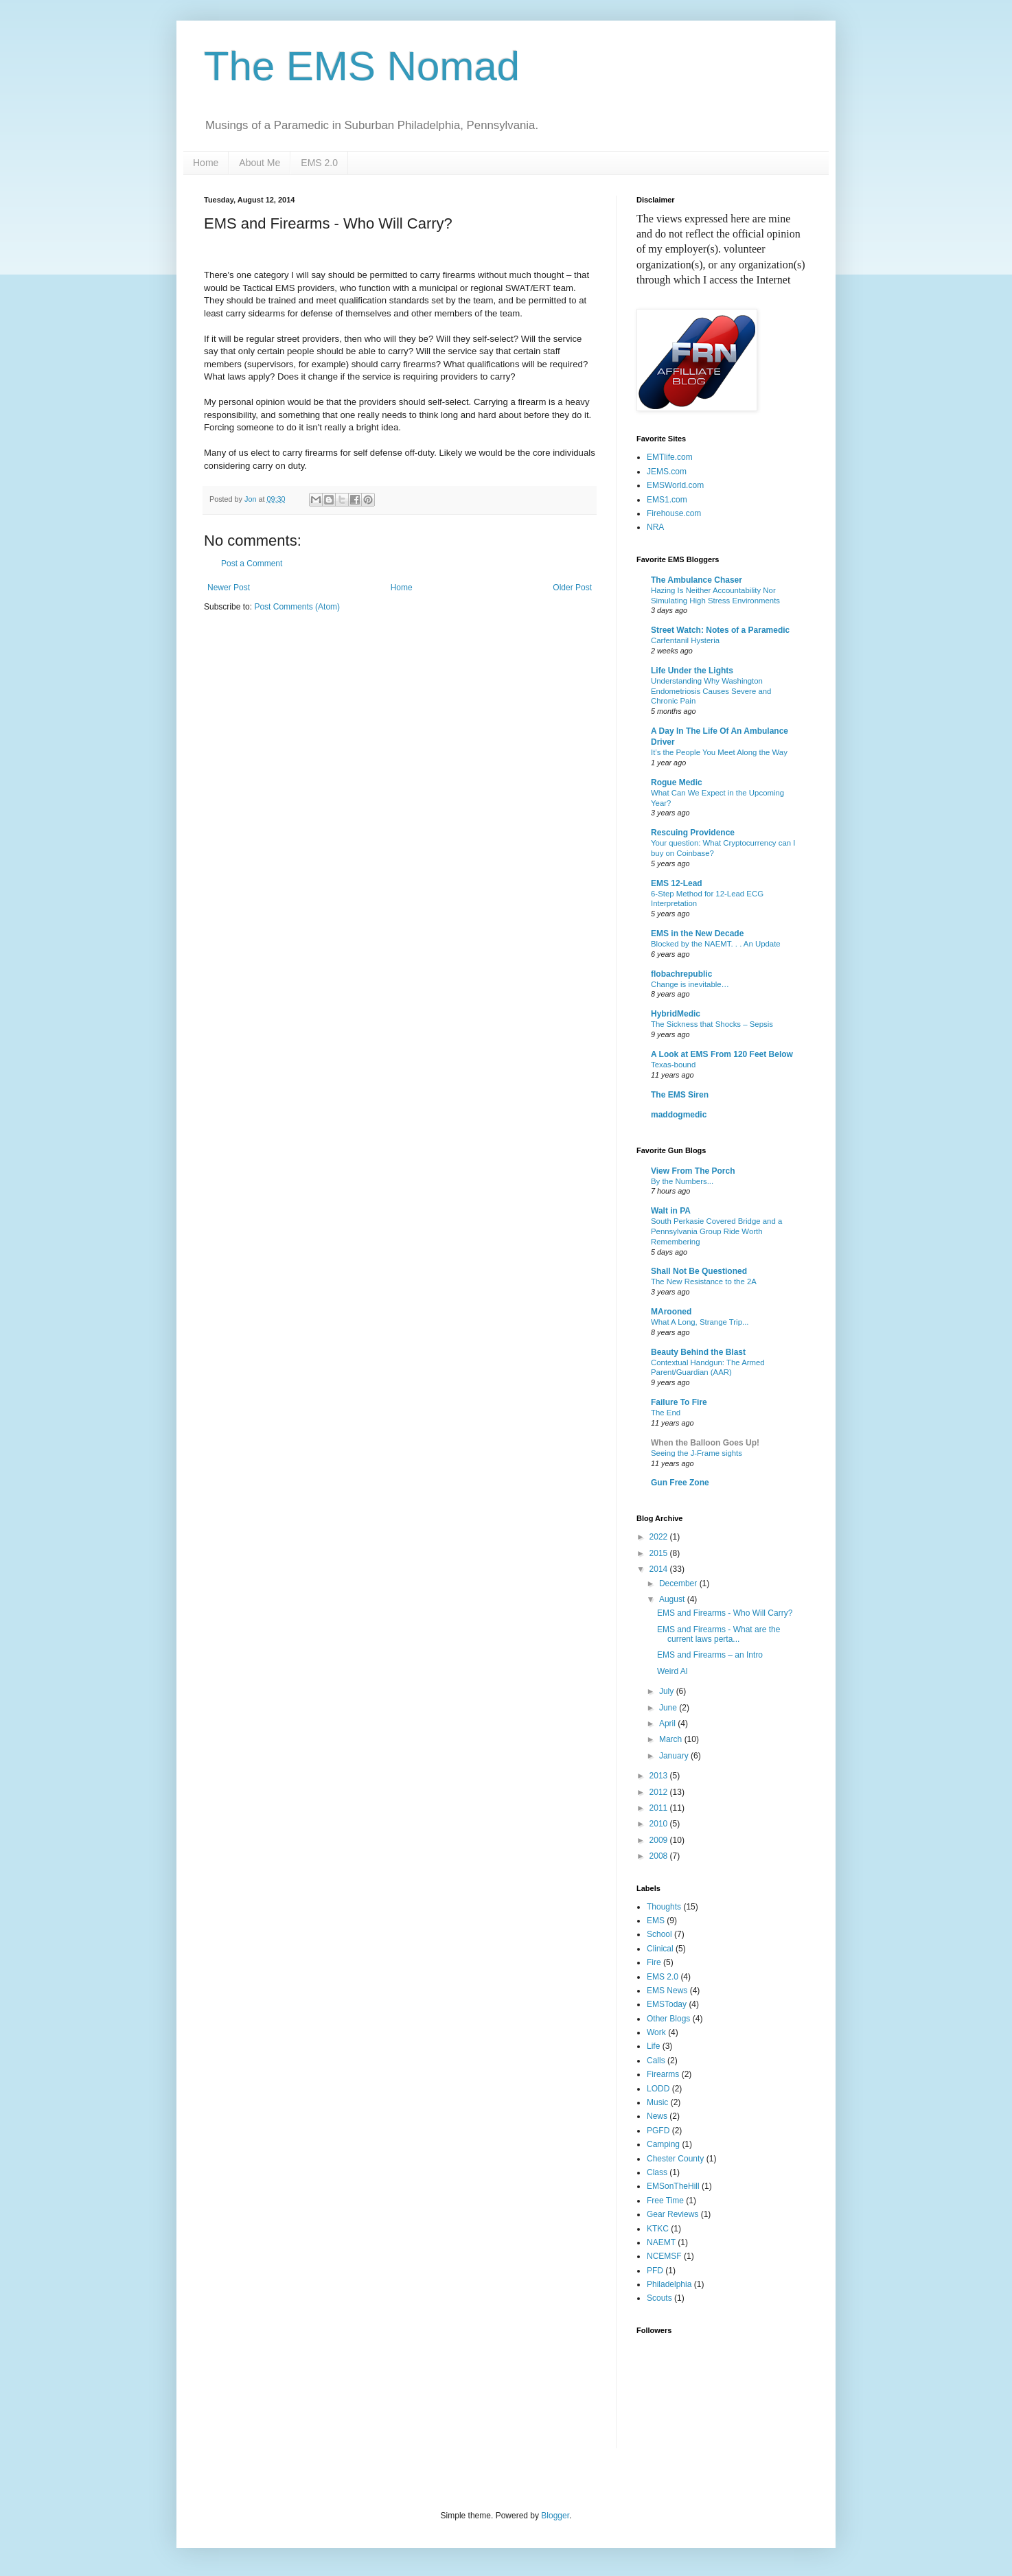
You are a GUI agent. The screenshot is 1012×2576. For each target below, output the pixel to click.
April (668, 1723)
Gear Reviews (672, 2214)
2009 (659, 1840)
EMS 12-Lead (676, 883)
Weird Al (672, 1671)
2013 (659, 1775)
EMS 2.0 (319, 162)
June (669, 1708)
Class (657, 2172)
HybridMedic (675, 1014)
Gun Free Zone (680, 1482)
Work (656, 2032)
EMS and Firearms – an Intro (710, 1655)
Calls (656, 2060)
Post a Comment (251, 563)
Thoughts (664, 1907)
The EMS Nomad (362, 66)
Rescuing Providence (693, 832)
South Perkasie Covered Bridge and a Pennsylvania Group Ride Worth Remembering (716, 1231)
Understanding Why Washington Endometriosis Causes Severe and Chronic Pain (711, 691)
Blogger (555, 2515)
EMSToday (667, 2004)
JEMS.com (667, 471)
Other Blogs (668, 2018)
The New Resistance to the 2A (704, 1281)
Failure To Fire (679, 1402)
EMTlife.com (670, 457)
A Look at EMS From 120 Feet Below (722, 1054)
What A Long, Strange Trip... (699, 1322)
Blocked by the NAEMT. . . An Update (716, 944)
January (675, 1756)
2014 (659, 1569)
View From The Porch (693, 1171)
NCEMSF (664, 2256)
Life (653, 2046)
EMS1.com (667, 499)
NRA (655, 527)
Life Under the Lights (692, 670)
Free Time (665, 2200)
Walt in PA (671, 1211)
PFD (655, 2270)
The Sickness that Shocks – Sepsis (712, 1024)
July (667, 1691)
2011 (659, 1808)
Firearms (663, 2074)
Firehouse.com (674, 513)
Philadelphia (669, 2284)
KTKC (658, 2228)
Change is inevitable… (690, 984)
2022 (659, 1537)
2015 (659, 1553)
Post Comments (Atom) (297, 607)
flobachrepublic (681, 974)
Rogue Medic (676, 782)
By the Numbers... (682, 1181)
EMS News (667, 1990)
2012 (659, 1792)
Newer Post (228, 587)
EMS (656, 1920)
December (679, 1583)
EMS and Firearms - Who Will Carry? (724, 1613)
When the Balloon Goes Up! (705, 1443)
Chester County (675, 2158)
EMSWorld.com (675, 485)
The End (665, 1412)
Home (205, 162)
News (657, 2116)
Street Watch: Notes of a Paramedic (720, 630)
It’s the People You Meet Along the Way (719, 752)
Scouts (659, 2298)
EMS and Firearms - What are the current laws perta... (718, 1634)
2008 (659, 1856)
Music (657, 2102)
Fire (654, 1962)
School (659, 1934)
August (673, 1599)
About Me (259, 162)
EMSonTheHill (673, 2186)
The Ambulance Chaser (696, 580)
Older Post (572, 587)
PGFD (658, 2130)
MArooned (671, 1311)
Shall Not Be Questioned (699, 1271)
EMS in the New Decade (697, 933)
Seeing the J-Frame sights (696, 1453)
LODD (658, 2088)
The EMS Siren (680, 1095)
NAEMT (661, 2242)
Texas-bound (673, 1064)
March (672, 1739)
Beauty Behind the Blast (698, 1352)
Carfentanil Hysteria (685, 640)
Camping (663, 2144)
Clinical (660, 1948)
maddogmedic (678, 1114)
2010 (659, 1824)
